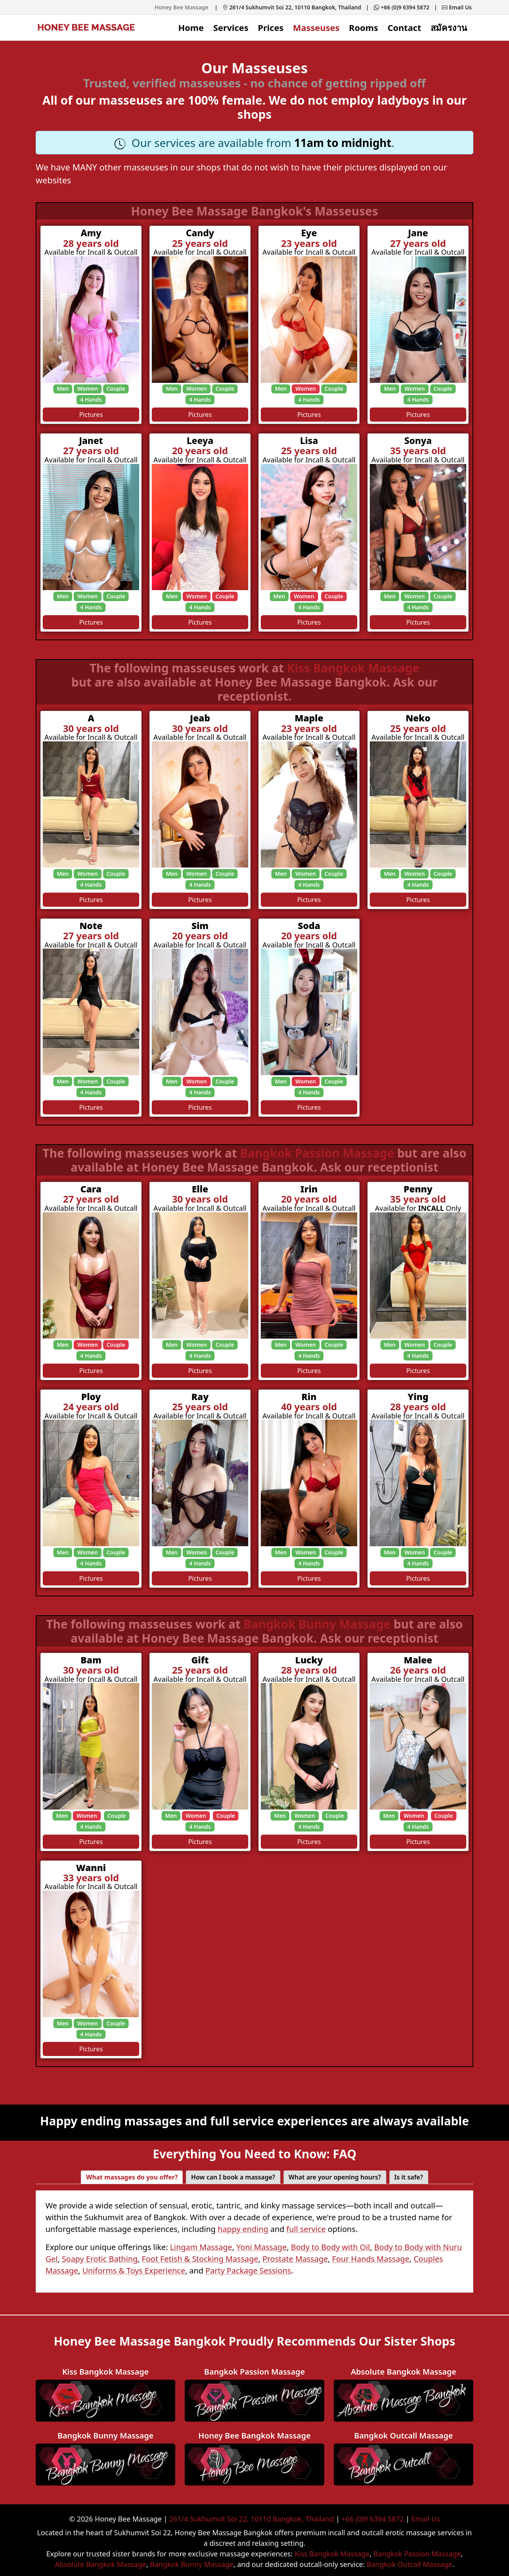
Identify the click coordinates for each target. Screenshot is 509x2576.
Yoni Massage (261, 2247)
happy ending (243, 2229)
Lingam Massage (201, 2247)
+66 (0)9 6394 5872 (401, 7)
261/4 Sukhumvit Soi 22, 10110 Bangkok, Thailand (291, 7)
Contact (404, 27)
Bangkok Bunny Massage (319, 1624)
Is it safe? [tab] (408, 2177)
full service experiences (278, 2121)
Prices (271, 27)
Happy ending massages (111, 2121)
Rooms (363, 27)
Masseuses (316, 27)
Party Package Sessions (248, 2270)
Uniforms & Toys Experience (133, 2270)
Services (231, 27)
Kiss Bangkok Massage (353, 668)
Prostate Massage (295, 2259)
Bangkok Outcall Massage (409, 2564)
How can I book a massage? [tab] (233, 2177)
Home (191, 27)
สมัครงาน (449, 27)
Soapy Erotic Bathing (100, 2259)
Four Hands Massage (370, 2259)
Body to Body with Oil (330, 2247)
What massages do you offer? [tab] (132, 2177)
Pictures (91, 414)
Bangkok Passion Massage (318, 1153)
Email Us (457, 7)
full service (305, 2229)
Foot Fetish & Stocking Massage (200, 2259)
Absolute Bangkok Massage (100, 2564)
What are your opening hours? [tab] (335, 2177)
